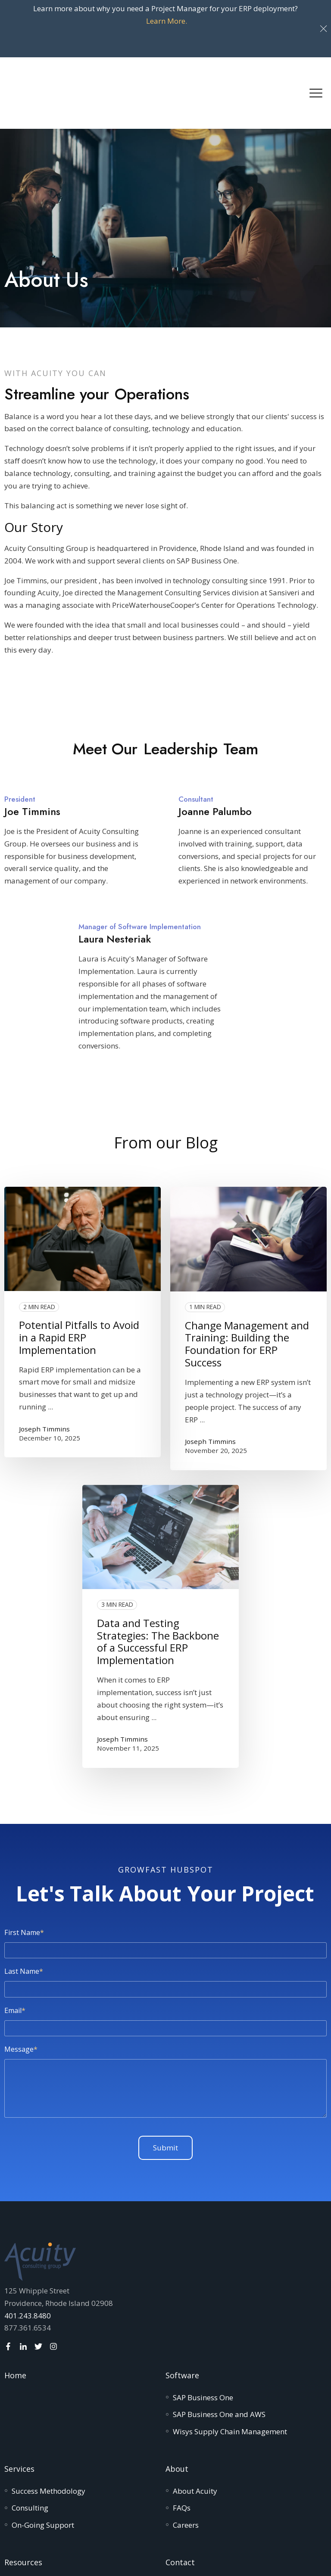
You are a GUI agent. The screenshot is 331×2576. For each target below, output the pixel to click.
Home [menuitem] (15, 2315)
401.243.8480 (27, 2256)
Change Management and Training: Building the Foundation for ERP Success (247, 1284)
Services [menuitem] (19, 2409)
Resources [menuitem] (23, 2502)
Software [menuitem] (182, 2315)
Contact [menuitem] (180, 2502)
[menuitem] (203, 2338)
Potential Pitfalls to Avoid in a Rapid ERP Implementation (79, 1277)
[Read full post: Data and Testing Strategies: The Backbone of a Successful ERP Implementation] (160, 1477)
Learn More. (166, 21)
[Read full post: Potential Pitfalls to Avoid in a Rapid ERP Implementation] (82, 1179)
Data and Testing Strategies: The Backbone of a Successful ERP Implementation (158, 1581)
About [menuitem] (177, 2409)
